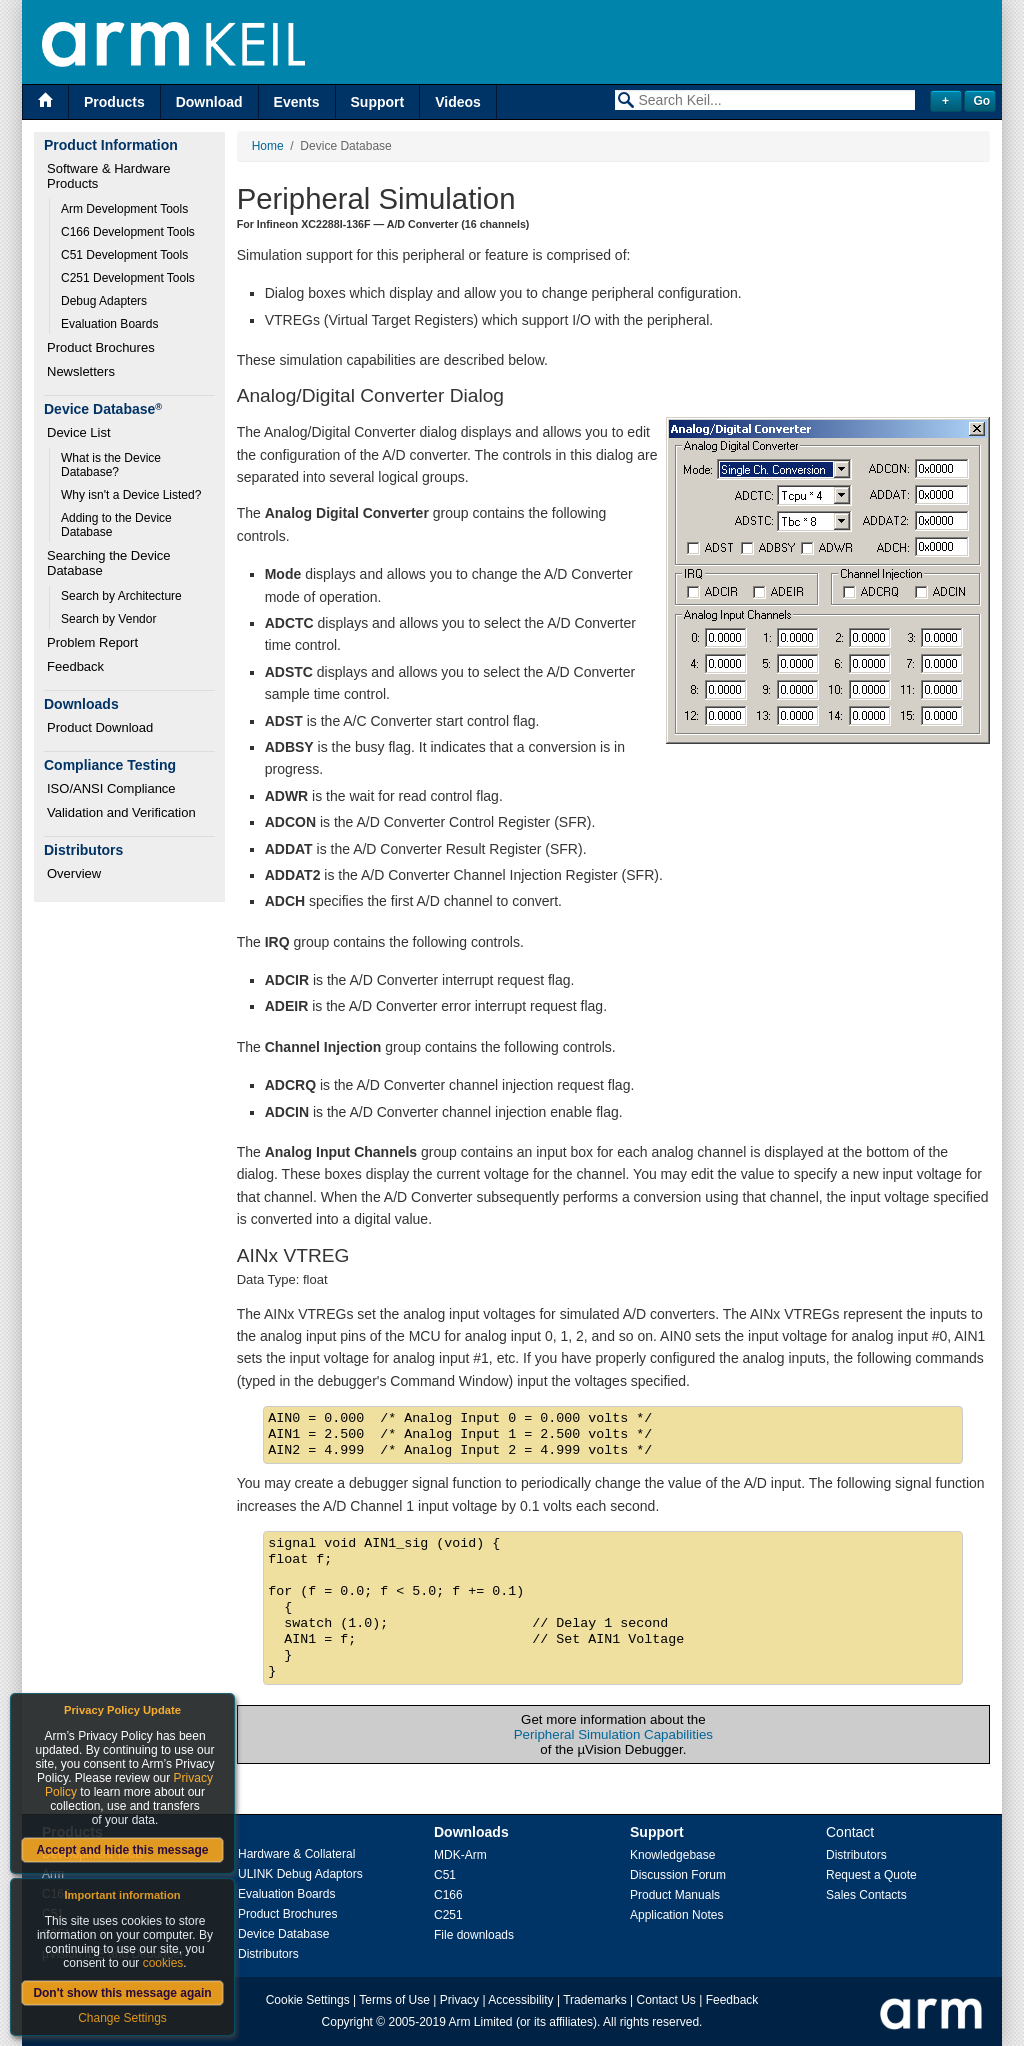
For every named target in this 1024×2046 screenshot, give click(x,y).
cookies (163, 1963)
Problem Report (92, 642)
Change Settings (122, 2018)
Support (378, 102)
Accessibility (520, 2000)
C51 (445, 1875)
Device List (79, 432)
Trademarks (595, 2000)
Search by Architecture (121, 596)
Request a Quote (871, 1875)
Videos (458, 102)
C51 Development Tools (124, 255)
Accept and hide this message (122, 1850)
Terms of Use (394, 2000)
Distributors (268, 1954)
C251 (448, 1915)
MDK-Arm (460, 1855)
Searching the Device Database (110, 563)
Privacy (459, 2000)
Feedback (75, 666)
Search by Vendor (108, 619)
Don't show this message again (122, 1993)
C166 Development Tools (128, 232)
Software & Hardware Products (110, 176)
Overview (74, 873)
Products (114, 102)
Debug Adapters (104, 301)
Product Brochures (101, 347)
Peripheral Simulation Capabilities (613, 1734)
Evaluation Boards (109, 324)
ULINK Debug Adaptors (300, 1874)
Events (297, 102)
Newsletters (81, 371)
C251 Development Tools (128, 278)
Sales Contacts (866, 1895)
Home (268, 146)
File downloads (474, 1935)
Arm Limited (481, 2022)
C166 (448, 1895)
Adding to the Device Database (118, 525)
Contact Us (666, 2000)
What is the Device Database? (112, 465)
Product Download (100, 727)
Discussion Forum (678, 1875)
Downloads (471, 1832)
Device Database (283, 1934)
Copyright (347, 2022)
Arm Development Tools (124, 209)
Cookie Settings (308, 2000)
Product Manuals (675, 1895)
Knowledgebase (672, 1855)
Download (209, 102)
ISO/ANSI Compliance (111, 788)
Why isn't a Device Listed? (131, 495)
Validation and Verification (121, 812)
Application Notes (676, 1915)
